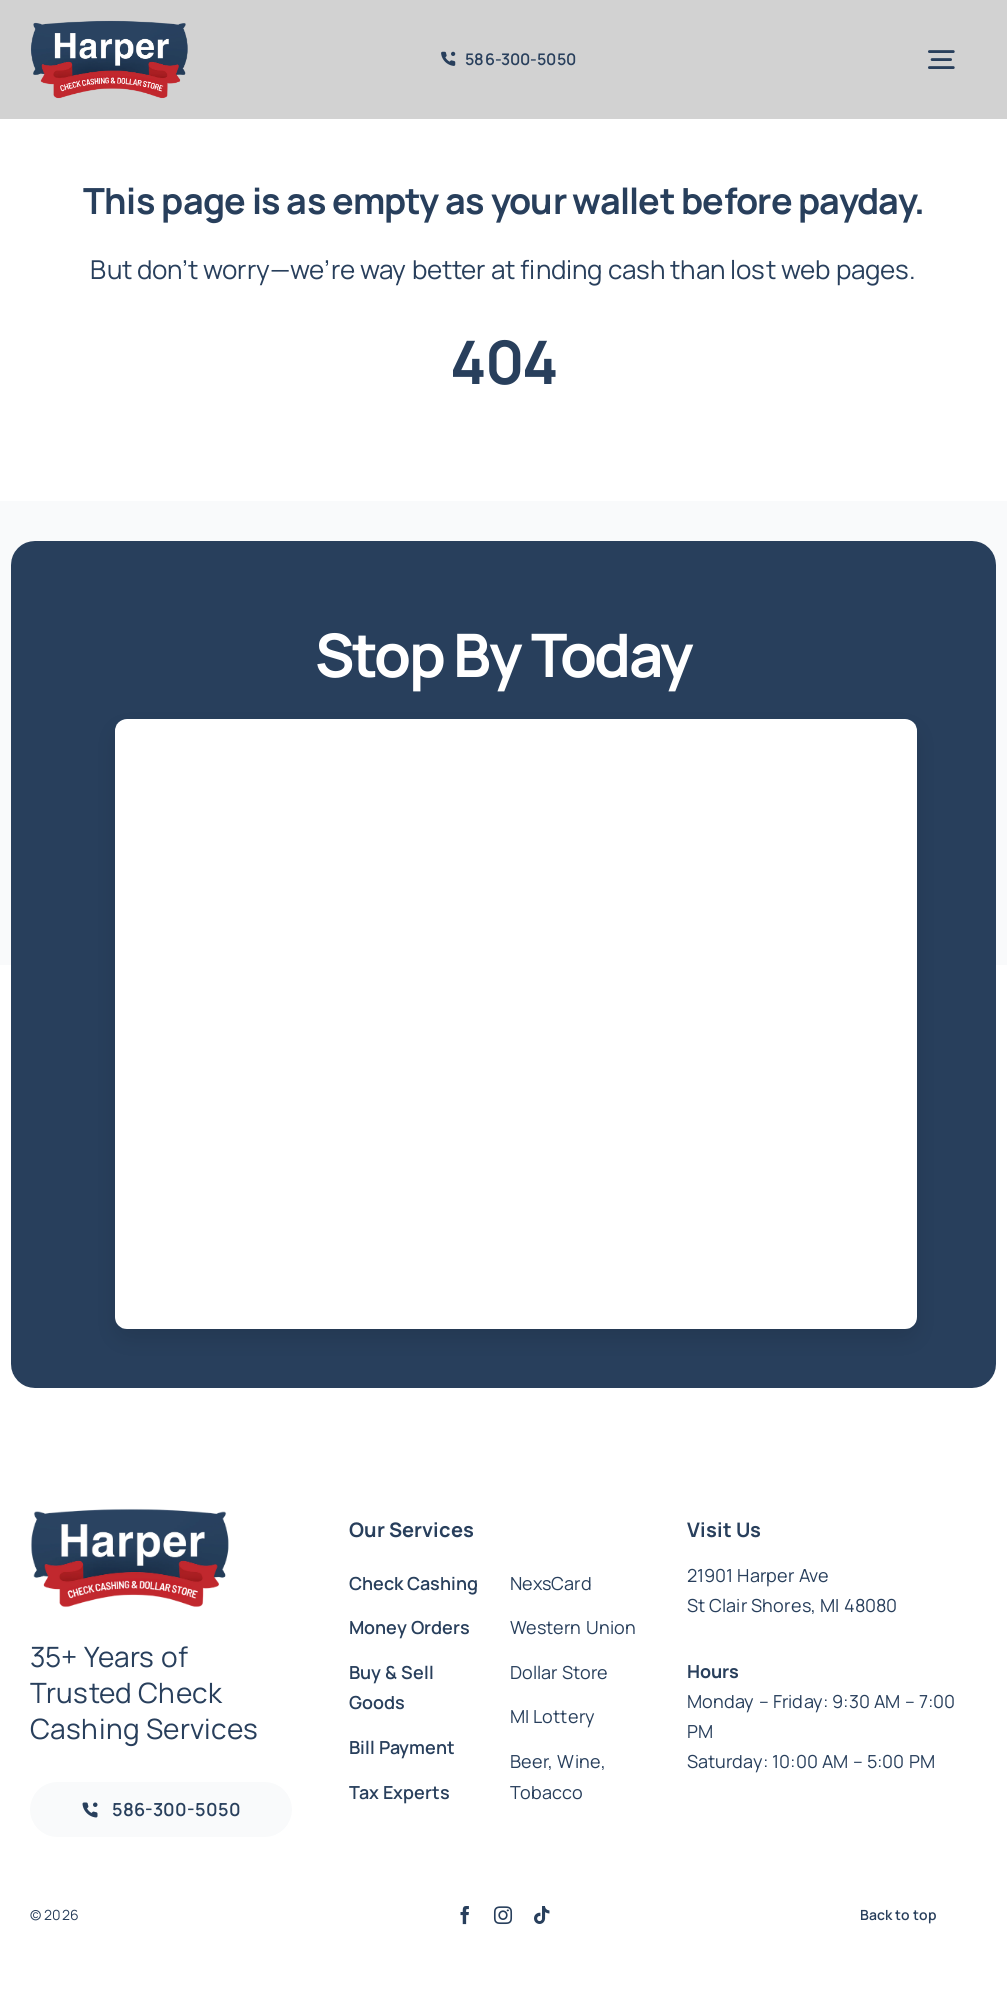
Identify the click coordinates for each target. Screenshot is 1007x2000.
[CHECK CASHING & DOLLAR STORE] (109, 29)
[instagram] (503, 1915)
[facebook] (465, 1915)
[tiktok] (542, 1915)
